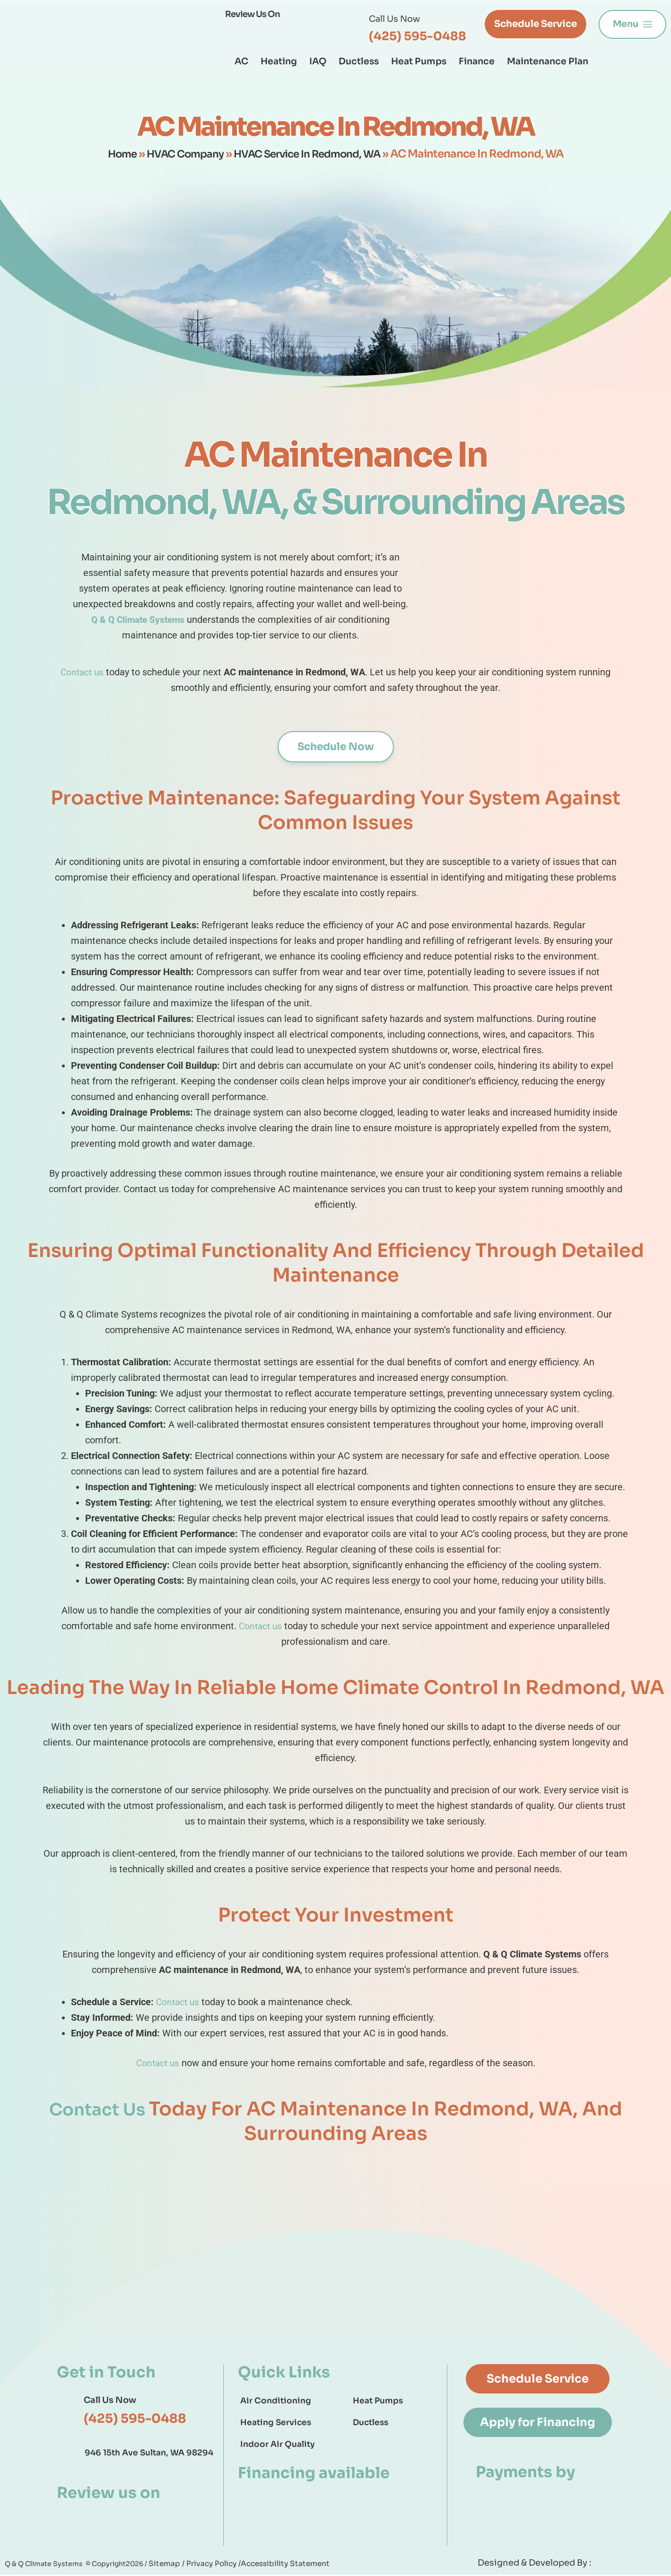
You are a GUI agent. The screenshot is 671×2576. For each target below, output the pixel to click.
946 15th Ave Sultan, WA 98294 (149, 2454)
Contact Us (99, 2110)
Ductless (359, 61)
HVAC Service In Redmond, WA (311, 154)
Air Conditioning (275, 2402)
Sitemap (163, 2565)
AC (241, 61)
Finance (477, 61)
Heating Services (275, 2424)
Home (112, 154)
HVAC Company (180, 154)
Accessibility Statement (272, 2565)
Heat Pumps (418, 61)
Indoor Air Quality (277, 2446)
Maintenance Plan (547, 61)
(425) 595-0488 (417, 36)
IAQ (317, 61)
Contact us (82, 672)
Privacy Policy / (207, 2565)
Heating (279, 61)
